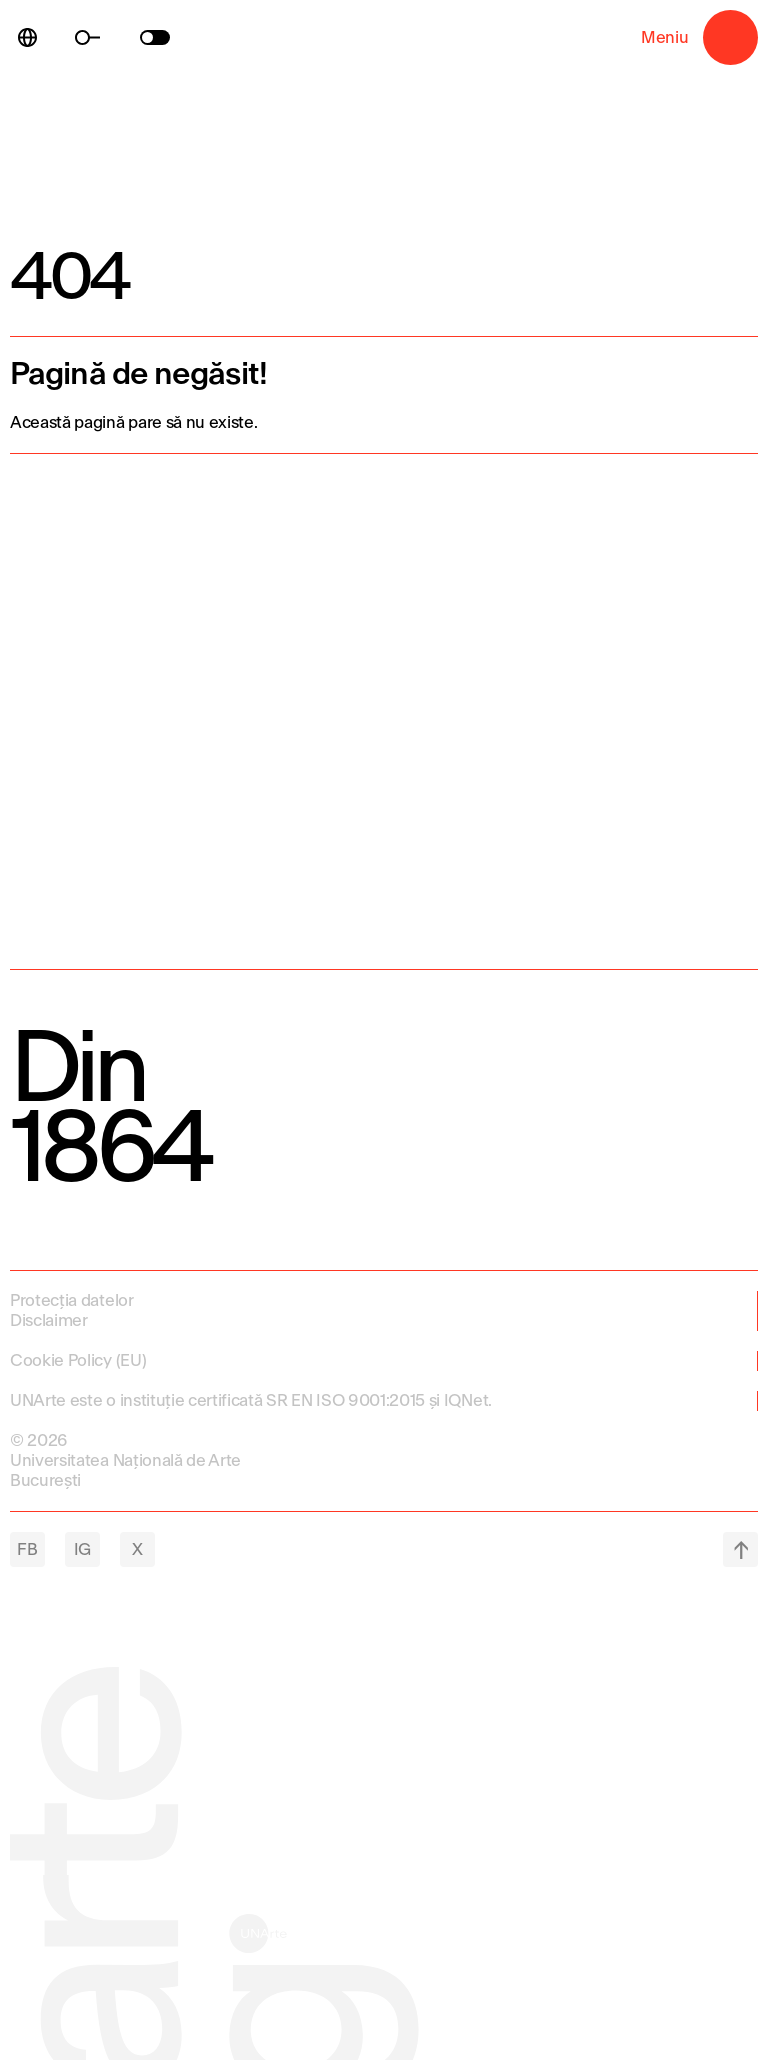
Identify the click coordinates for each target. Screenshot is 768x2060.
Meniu (730, 37)
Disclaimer (49, 1320)
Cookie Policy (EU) (78, 1360)
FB (27, 1549)
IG (82, 1549)
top (740, 1549)
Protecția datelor (72, 1300)
